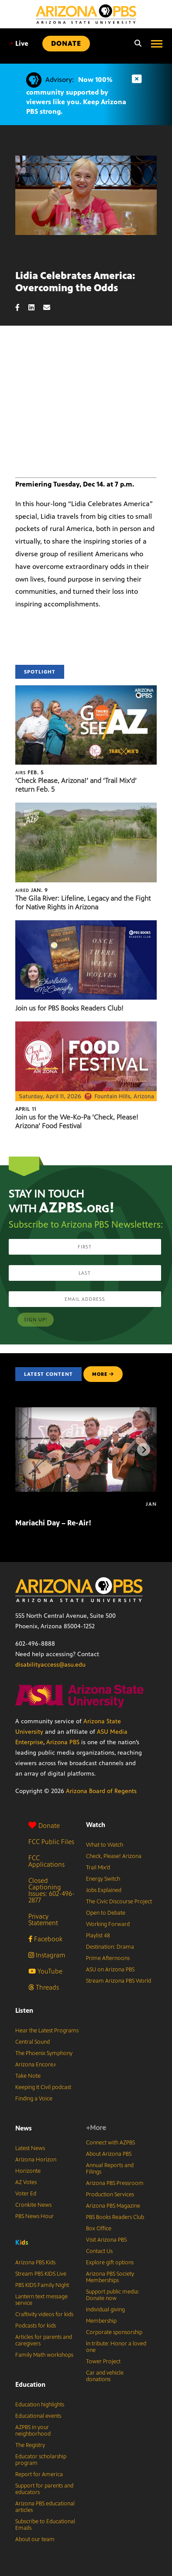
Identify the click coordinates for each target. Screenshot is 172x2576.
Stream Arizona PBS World (118, 1980)
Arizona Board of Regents (101, 1791)
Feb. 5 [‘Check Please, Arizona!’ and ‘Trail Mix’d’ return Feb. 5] (29, 772)
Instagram (46, 1955)
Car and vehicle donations (105, 2376)
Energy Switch (103, 1878)
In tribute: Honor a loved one (116, 2347)
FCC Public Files (51, 1842)
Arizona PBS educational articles (45, 2507)
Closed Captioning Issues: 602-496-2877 (51, 1890)
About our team (35, 2539)
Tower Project (103, 2361)
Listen (24, 2010)
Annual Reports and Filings (110, 2168)
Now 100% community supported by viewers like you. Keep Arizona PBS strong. (76, 95)
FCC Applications (46, 1861)
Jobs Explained (103, 1890)
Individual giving (105, 2309)
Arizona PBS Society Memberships (110, 2277)
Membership (101, 2320)
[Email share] (51, 307)
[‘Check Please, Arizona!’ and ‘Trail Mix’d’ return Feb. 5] (86, 690)
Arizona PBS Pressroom (115, 2183)
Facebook (45, 1939)
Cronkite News (33, 2205)
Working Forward (108, 1924)
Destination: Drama (110, 1946)
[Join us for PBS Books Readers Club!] (86, 925)
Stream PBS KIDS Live (40, 2273)
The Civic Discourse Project (119, 1901)
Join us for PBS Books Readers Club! (69, 1008)
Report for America (39, 2474)
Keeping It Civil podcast (43, 2087)
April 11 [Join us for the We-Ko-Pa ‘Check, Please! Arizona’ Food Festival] (25, 1109)
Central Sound (32, 2041)
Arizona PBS (62, 1742)
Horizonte (28, 2171)
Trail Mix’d (98, 1867)
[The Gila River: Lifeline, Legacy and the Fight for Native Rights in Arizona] (86, 807)
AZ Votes (26, 2182)
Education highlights (39, 2404)
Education (30, 2384)
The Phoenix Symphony (43, 2053)
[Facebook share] (21, 307)
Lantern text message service (41, 2300)
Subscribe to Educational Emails (45, 2525)
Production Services (110, 2194)
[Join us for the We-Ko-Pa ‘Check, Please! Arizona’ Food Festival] (86, 1026)
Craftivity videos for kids (44, 2314)
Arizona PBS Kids (35, 2262)
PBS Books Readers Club (115, 2217)
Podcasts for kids (35, 2325)
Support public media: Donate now (112, 2295)
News (23, 2128)
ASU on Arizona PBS (110, 1969)
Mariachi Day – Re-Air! (53, 1522)
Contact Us (99, 2251)
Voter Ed (25, 2193)
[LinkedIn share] (35, 307)
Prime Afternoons (108, 1958)
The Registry (30, 2445)
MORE (103, 1374)
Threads (43, 1987)
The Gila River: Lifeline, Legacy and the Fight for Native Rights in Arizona (83, 902)
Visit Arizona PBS (106, 2239)
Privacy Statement (43, 1919)
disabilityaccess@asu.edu (50, 1664)
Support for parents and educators (44, 2489)
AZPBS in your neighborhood (33, 2430)
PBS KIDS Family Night (42, 2285)
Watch (95, 1825)
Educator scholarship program (40, 2460)
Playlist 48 (98, 1935)
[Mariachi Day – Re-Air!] (90, 1412)
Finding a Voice (33, 2098)
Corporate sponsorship (114, 2332)
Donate (44, 1825)
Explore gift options (110, 2262)
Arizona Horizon (35, 2159)
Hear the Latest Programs (47, 2030)
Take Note (28, 2075)
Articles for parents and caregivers (43, 2340)
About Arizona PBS (108, 2154)
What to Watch (104, 1844)
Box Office (98, 2228)
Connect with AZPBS (110, 2142)
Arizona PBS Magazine (113, 2205)
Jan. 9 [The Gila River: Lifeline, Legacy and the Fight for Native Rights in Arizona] (31, 890)
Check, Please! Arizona (113, 1856)
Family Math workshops (44, 2354)
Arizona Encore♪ (35, 2064)
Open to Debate (105, 1912)
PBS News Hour (34, 2216)
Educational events (38, 2416)
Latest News (30, 2148)
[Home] (86, 14)
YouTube (45, 1971)
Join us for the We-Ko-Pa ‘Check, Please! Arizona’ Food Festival (76, 1121)
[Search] (135, 43)
